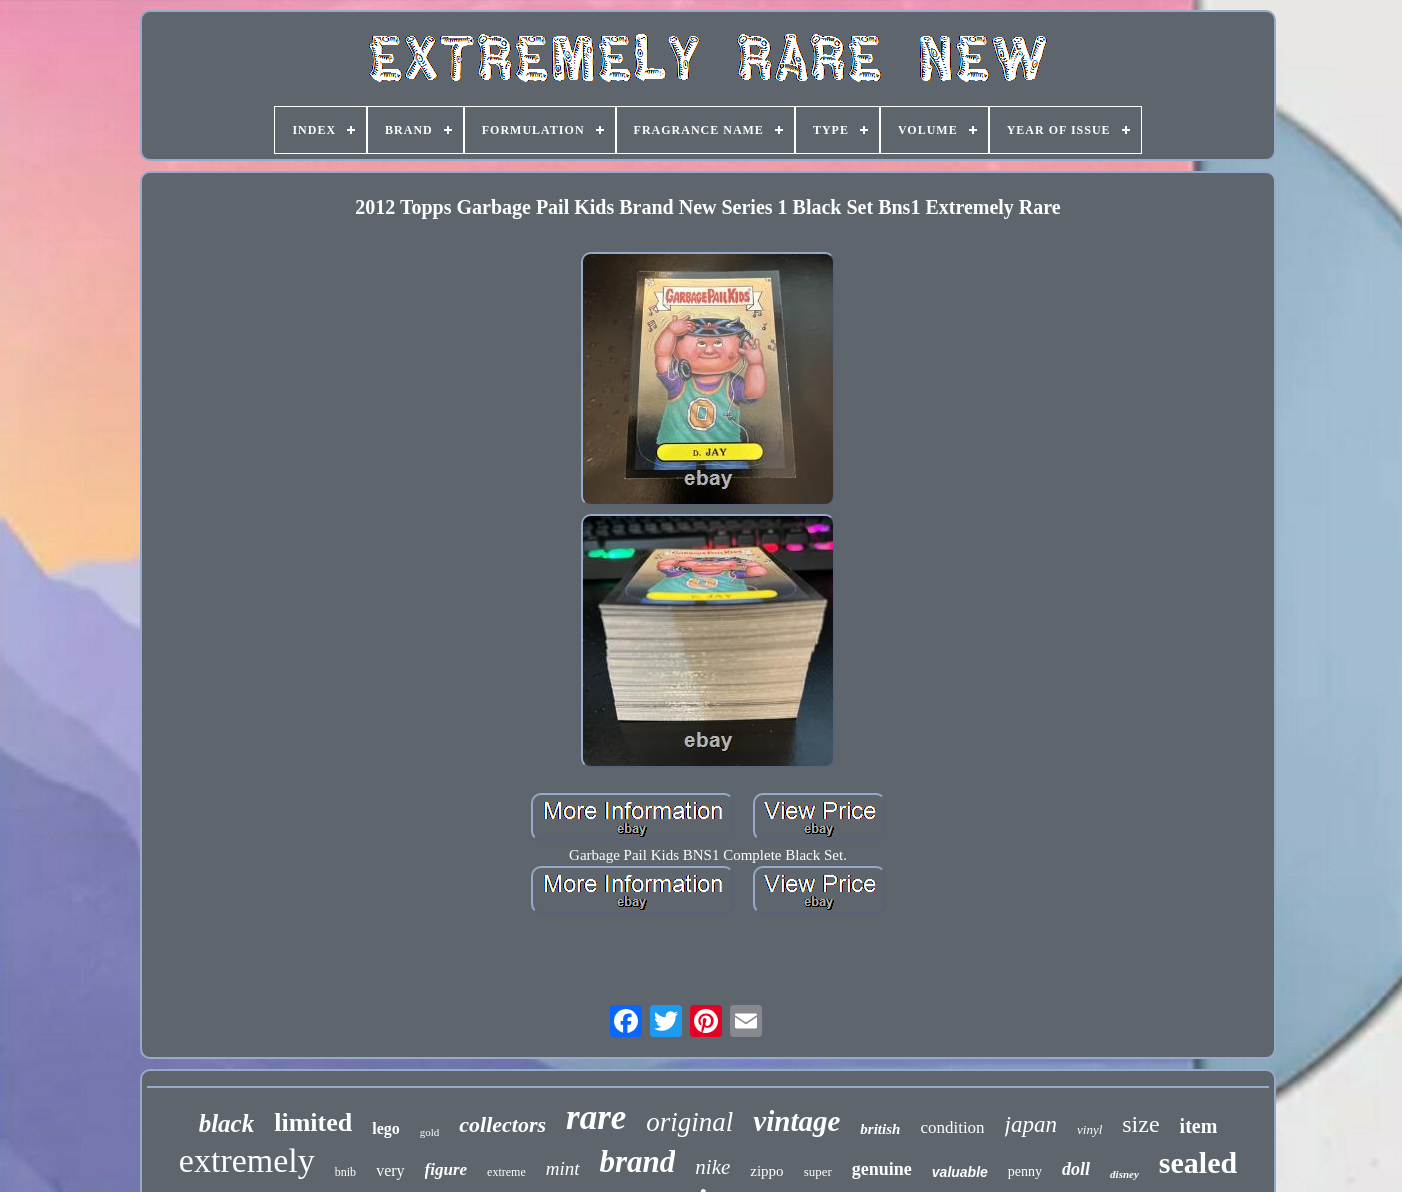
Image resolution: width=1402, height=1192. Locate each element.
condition (952, 1127)
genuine (882, 1169)
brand (638, 1161)
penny (1025, 1171)
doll (1076, 1169)
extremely (247, 1160)
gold (430, 1132)
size (1140, 1124)
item (1199, 1126)
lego (386, 1128)
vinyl (1089, 1129)
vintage (796, 1121)
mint (563, 1168)
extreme (506, 1172)
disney (1124, 1174)
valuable (960, 1172)
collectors (502, 1124)
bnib (345, 1172)
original (689, 1122)
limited (313, 1122)
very (390, 1170)
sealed (1198, 1162)
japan (1031, 1124)
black (227, 1123)
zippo (766, 1171)
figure (446, 1169)
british (880, 1129)
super (818, 1171)
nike (712, 1167)
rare (596, 1117)
